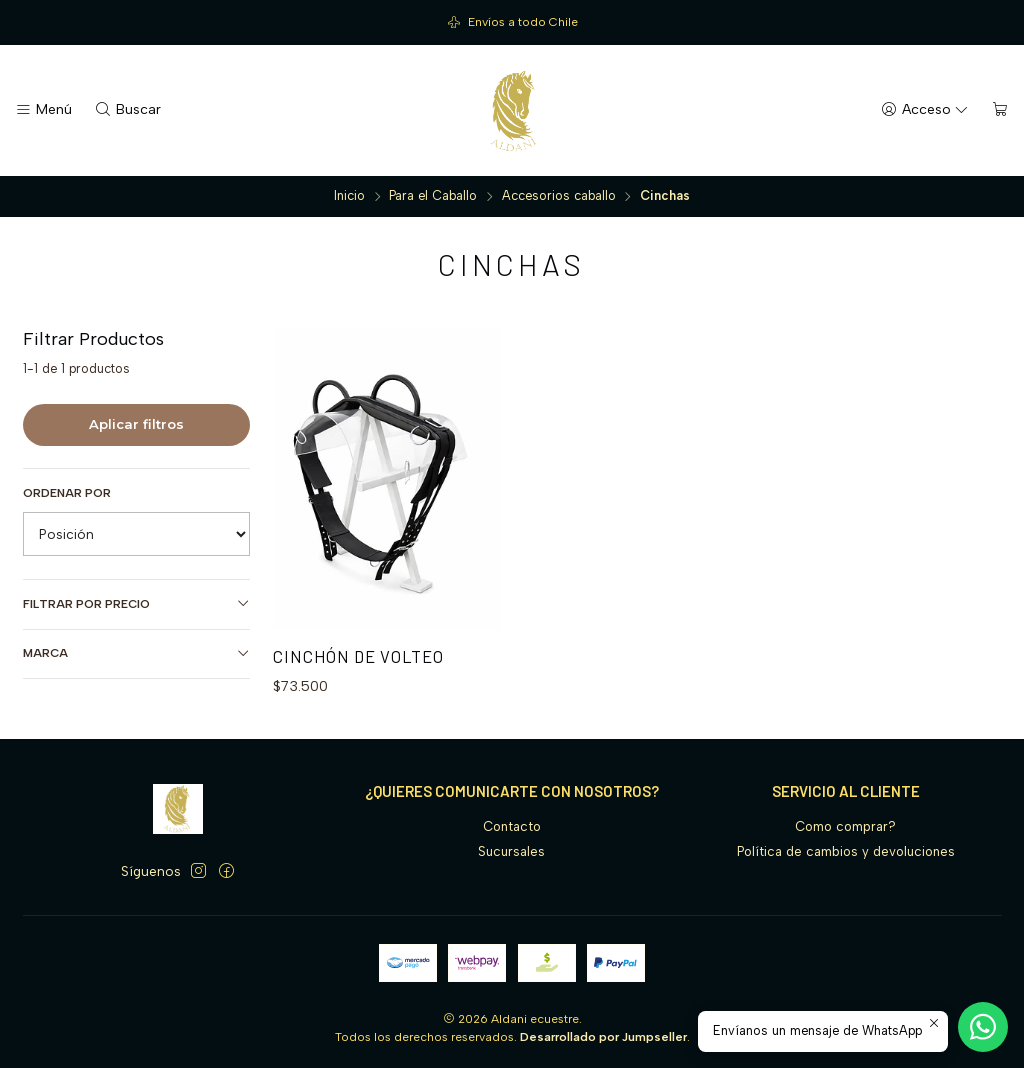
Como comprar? (845, 826)
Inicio (349, 196)
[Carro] (1000, 110)
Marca (137, 653)
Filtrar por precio (137, 603)
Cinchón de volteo (358, 656)
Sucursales (511, 851)
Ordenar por (67, 493)
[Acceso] (925, 110)
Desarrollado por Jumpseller (603, 1037)
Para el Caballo (433, 196)
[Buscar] (127, 110)
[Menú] (43, 110)
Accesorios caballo (559, 196)
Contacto (512, 826)
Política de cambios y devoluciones (846, 851)
